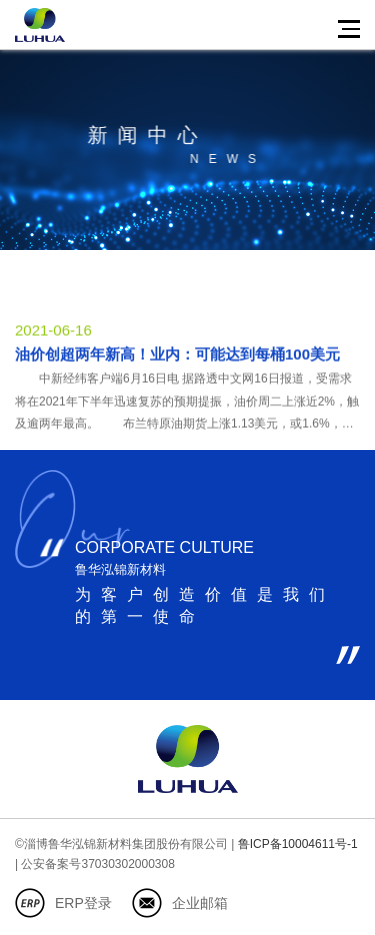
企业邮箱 (200, 903)
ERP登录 (83, 903)
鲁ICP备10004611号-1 (298, 844)
